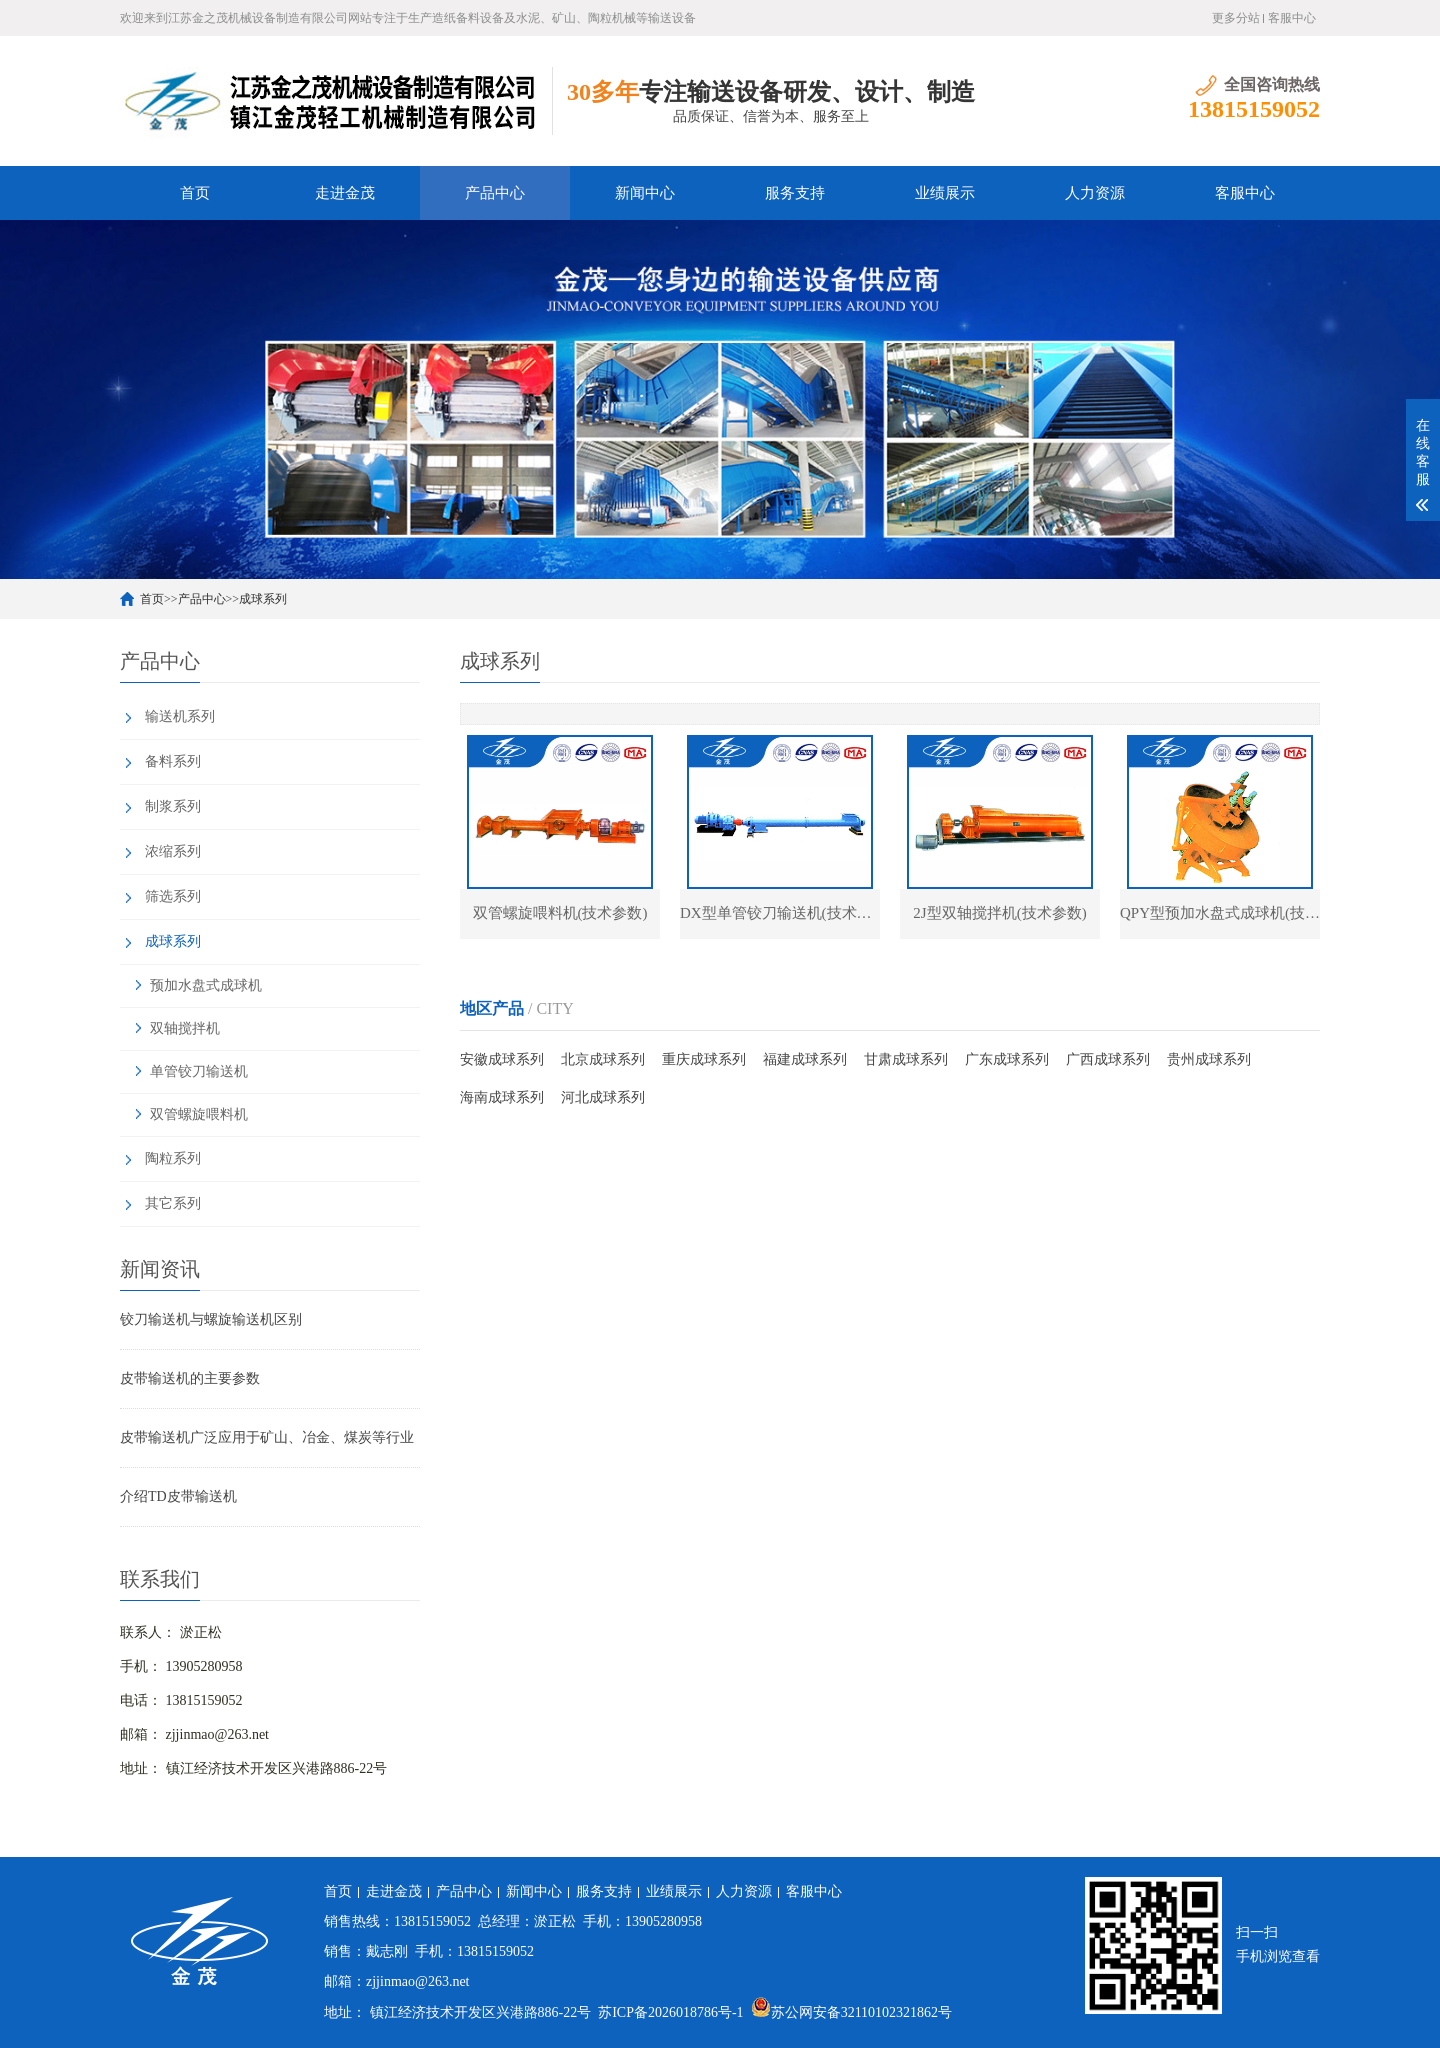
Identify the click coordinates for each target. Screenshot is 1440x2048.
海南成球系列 (502, 1097)
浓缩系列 (173, 851)
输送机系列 (180, 716)
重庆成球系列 (704, 1059)
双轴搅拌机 (185, 1028)
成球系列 (263, 599)
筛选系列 (173, 896)
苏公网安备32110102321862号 (851, 2012)
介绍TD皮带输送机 (178, 1496)
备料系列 (173, 761)
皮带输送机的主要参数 (190, 1378)
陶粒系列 (173, 1158)
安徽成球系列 (502, 1059)
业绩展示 (945, 193)
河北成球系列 (603, 1097)
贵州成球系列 (1209, 1059)
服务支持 (795, 193)
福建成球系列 (805, 1059)
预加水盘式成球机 (206, 985)
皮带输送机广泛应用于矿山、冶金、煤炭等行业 (267, 1437)
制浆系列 (173, 806)
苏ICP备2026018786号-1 (670, 2012)
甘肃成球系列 (906, 1059)
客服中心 (1292, 18)
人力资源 (1095, 193)
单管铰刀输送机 (199, 1071)
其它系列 (173, 1203)
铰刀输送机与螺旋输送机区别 (211, 1319)
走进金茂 (345, 193)
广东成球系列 (1007, 1059)
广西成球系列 (1108, 1059)
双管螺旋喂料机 (199, 1114)
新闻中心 (645, 193)
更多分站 (1236, 18)
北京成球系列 (603, 1059)
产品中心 (495, 193)
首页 (195, 193)
